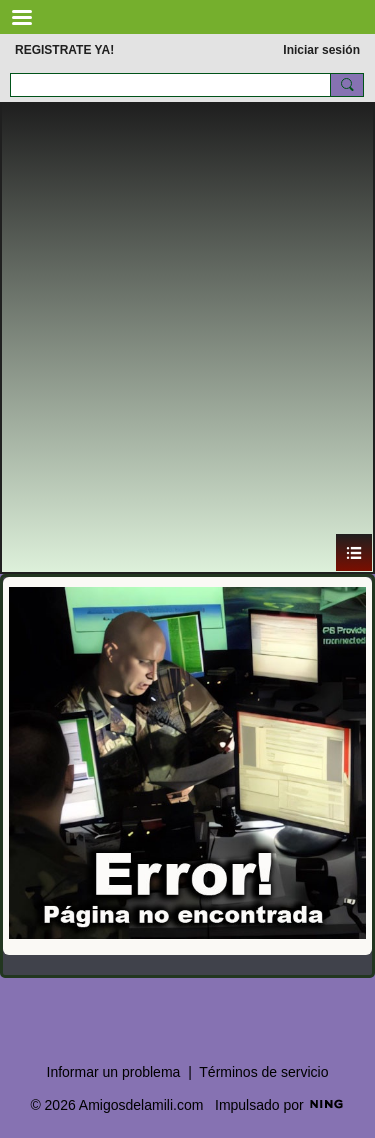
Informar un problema (114, 1072)
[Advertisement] (187, 335)
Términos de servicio (263, 1072)
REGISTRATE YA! (64, 50)
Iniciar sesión (321, 50)
